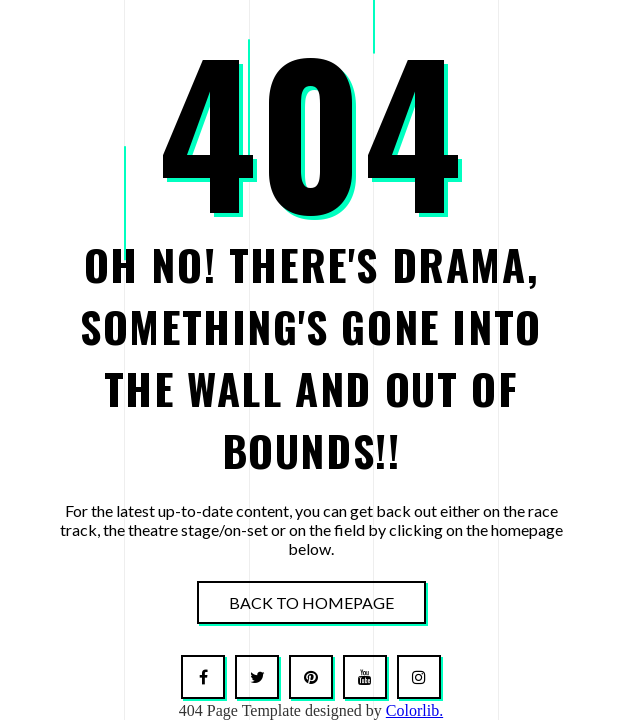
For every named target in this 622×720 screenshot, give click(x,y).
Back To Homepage (311, 602)
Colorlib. (414, 710)
